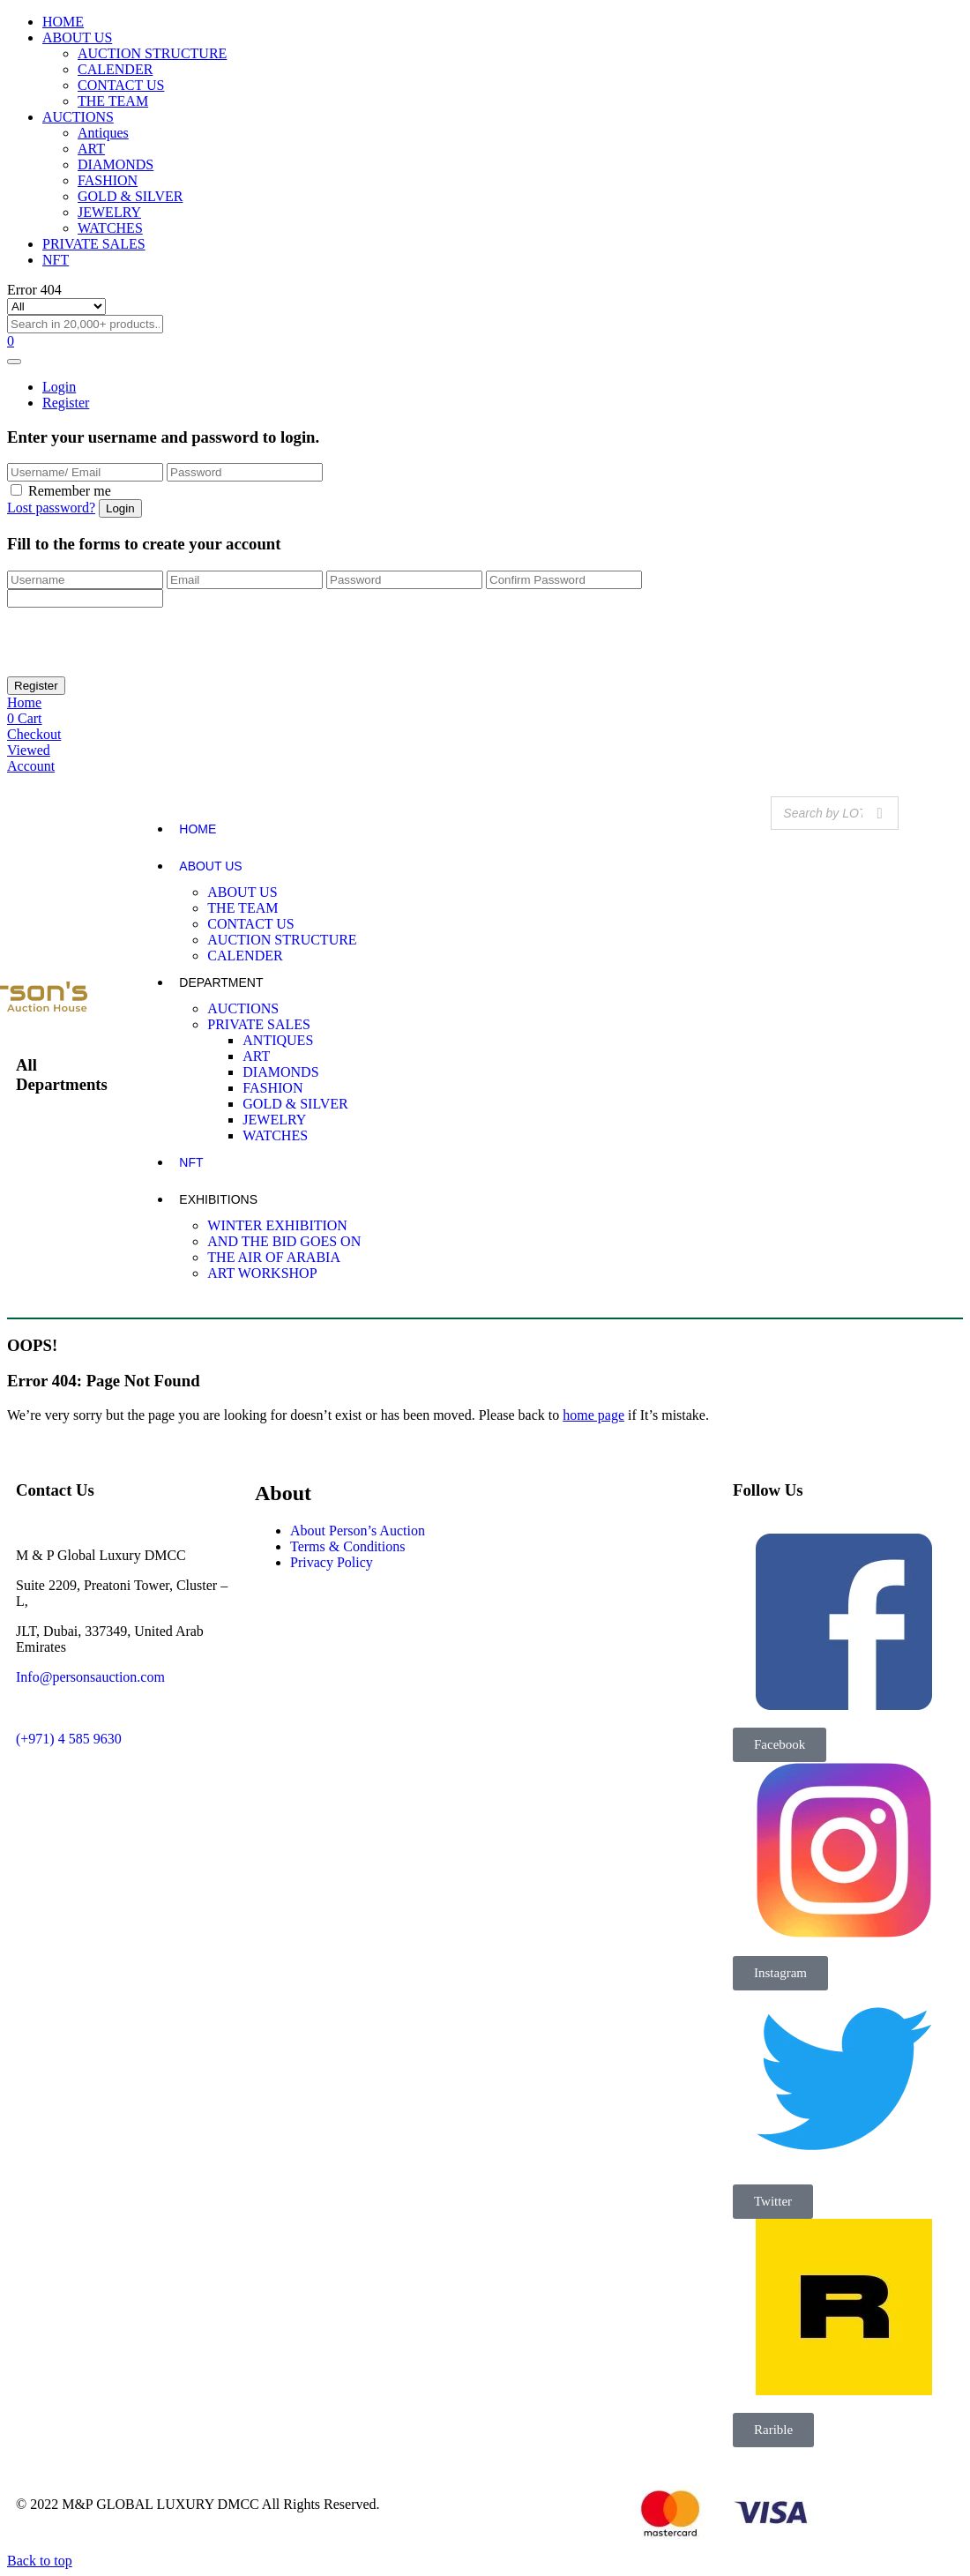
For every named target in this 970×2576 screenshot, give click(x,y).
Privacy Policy (331, 1562)
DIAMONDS (115, 164)
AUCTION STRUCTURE (152, 53)
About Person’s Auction (357, 1530)
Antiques (103, 132)
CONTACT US (121, 85)
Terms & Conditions (347, 1546)
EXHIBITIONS (218, 1199)
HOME (63, 21)
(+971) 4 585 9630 (69, 1738)
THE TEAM (113, 100)
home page (593, 1414)
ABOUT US (77, 37)
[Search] (880, 813)
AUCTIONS (78, 116)
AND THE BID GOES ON (284, 1241)
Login (59, 386)
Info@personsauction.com (90, 1676)
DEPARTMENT (221, 982)
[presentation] (141, 642)
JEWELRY (109, 212)
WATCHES (110, 227)
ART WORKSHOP (262, 1273)
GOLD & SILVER (130, 196)
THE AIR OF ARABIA (273, 1257)
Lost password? (51, 507)
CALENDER (115, 69)
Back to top (39, 2560)
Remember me (69, 490)
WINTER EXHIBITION (277, 1225)
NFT (55, 259)
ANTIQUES (277, 1040)
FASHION (108, 180)
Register (65, 402)
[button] (779, 1745)
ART (91, 148)
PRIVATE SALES (94, 243)
